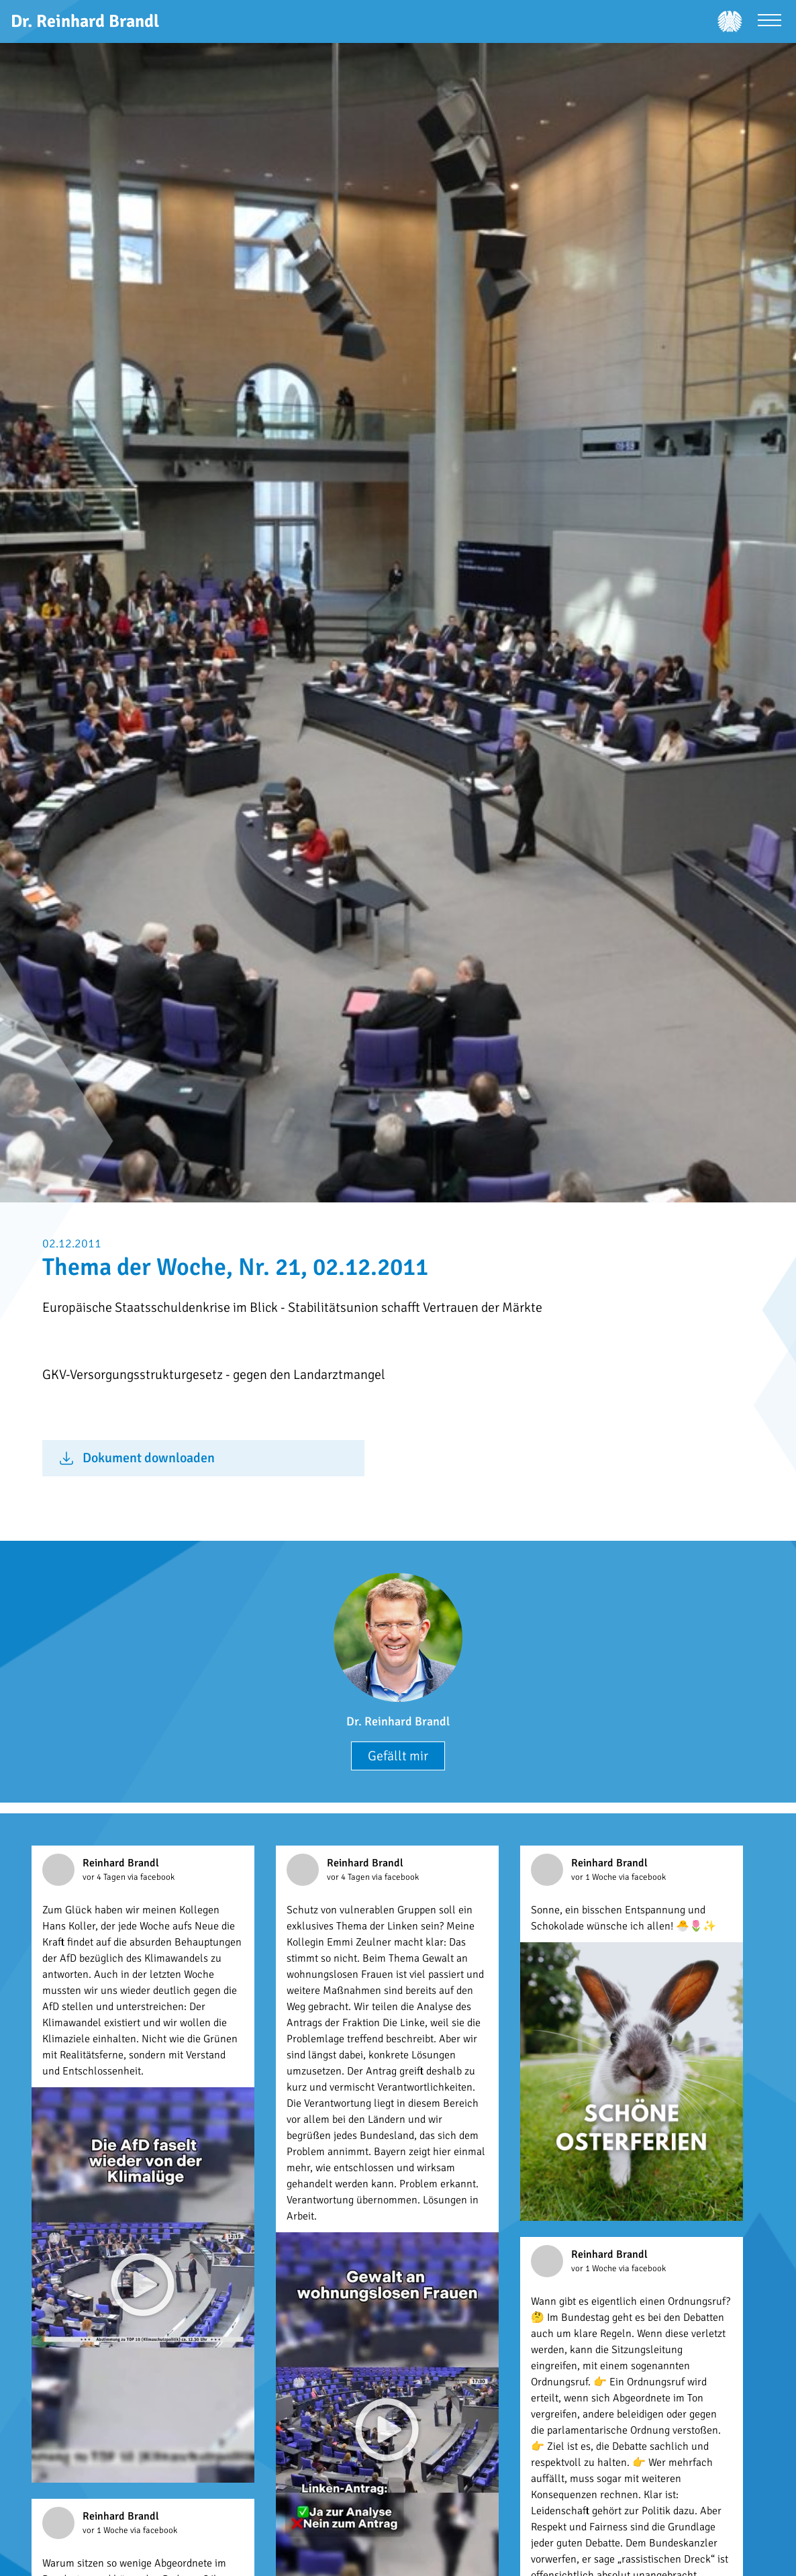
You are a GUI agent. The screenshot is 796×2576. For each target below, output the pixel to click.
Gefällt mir (398, 1756)
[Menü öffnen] (769, 22)
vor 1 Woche (595, 1877)
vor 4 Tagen (105, 1877)
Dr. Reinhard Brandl (398, 1721)
